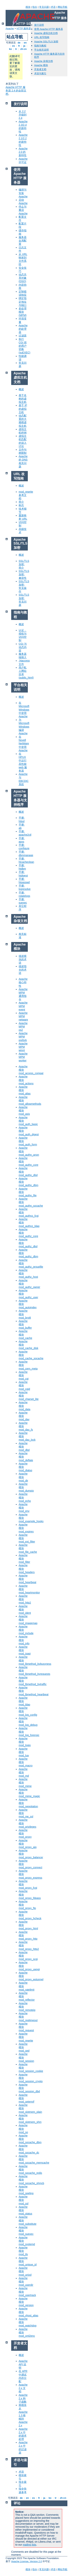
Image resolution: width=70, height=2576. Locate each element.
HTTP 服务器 (24, 28)
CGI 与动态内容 (23, 647)
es (14, 45)
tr (16, 49)
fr (19, 45)
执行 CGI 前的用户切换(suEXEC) (24, 346)
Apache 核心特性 (23, 982)
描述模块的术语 (23, 959)
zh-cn (23, 49)
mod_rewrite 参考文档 (26, 495)
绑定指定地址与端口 (23, 301)
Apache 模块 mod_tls (23, 2251)
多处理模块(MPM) (23, 312)
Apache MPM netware (23, 1016)
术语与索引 (40, 73)
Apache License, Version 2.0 (26, 2561)
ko (10, 49)
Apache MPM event (23, 1006)
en (25, 42)
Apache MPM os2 (23, 1026)
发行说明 (39, 25)
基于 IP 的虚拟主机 (23, 409)
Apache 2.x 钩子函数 (23, 2398)
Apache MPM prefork (23, 1036)
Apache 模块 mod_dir (23, 1477)
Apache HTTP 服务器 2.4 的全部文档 (16, 90)
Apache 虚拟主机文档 (46, 33)
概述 (21, 389)
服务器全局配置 (23, 240)
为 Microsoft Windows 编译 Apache (24, 726)
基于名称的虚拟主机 (23, 398)
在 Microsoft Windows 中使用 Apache (24, 709)
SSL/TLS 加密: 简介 (24, 564)
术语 (53, 7)
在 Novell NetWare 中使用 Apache (24, 743)
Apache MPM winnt (23, 1047)
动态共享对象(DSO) (23, 278)
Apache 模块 (41, 65)
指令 (34, 7)
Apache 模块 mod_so (23, 2129)
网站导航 (62, 7)
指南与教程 (40, 45)
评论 (17, 2503)
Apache (10, 28)
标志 (21, 505)
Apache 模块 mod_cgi (24, 1375)
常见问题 (44, 7)
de (19, 42)
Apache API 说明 (23, 2364)
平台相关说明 (41, 49)
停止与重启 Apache (23, 210)
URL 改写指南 (41, 37)
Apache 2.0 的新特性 (23, 152)
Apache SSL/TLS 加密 (46, 41)
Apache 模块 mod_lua (24, 1752)
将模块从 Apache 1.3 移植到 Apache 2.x (23, 2415)
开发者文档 (40, 69)
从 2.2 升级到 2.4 (23, 114)
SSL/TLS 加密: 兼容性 (24, 574)
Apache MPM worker (23, 1057)
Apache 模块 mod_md (24, 1772)
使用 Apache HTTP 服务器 (48, 29)
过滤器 (23, 335)
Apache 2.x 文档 (23, 2388)
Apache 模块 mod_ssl (23, 2200)
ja (24, 45)
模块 (28, 7)
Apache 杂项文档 (43, 61)
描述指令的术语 (23, 969)
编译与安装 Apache (23, 193)
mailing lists (29, 2544)
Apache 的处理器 (23, 329)
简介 (21, 501)
